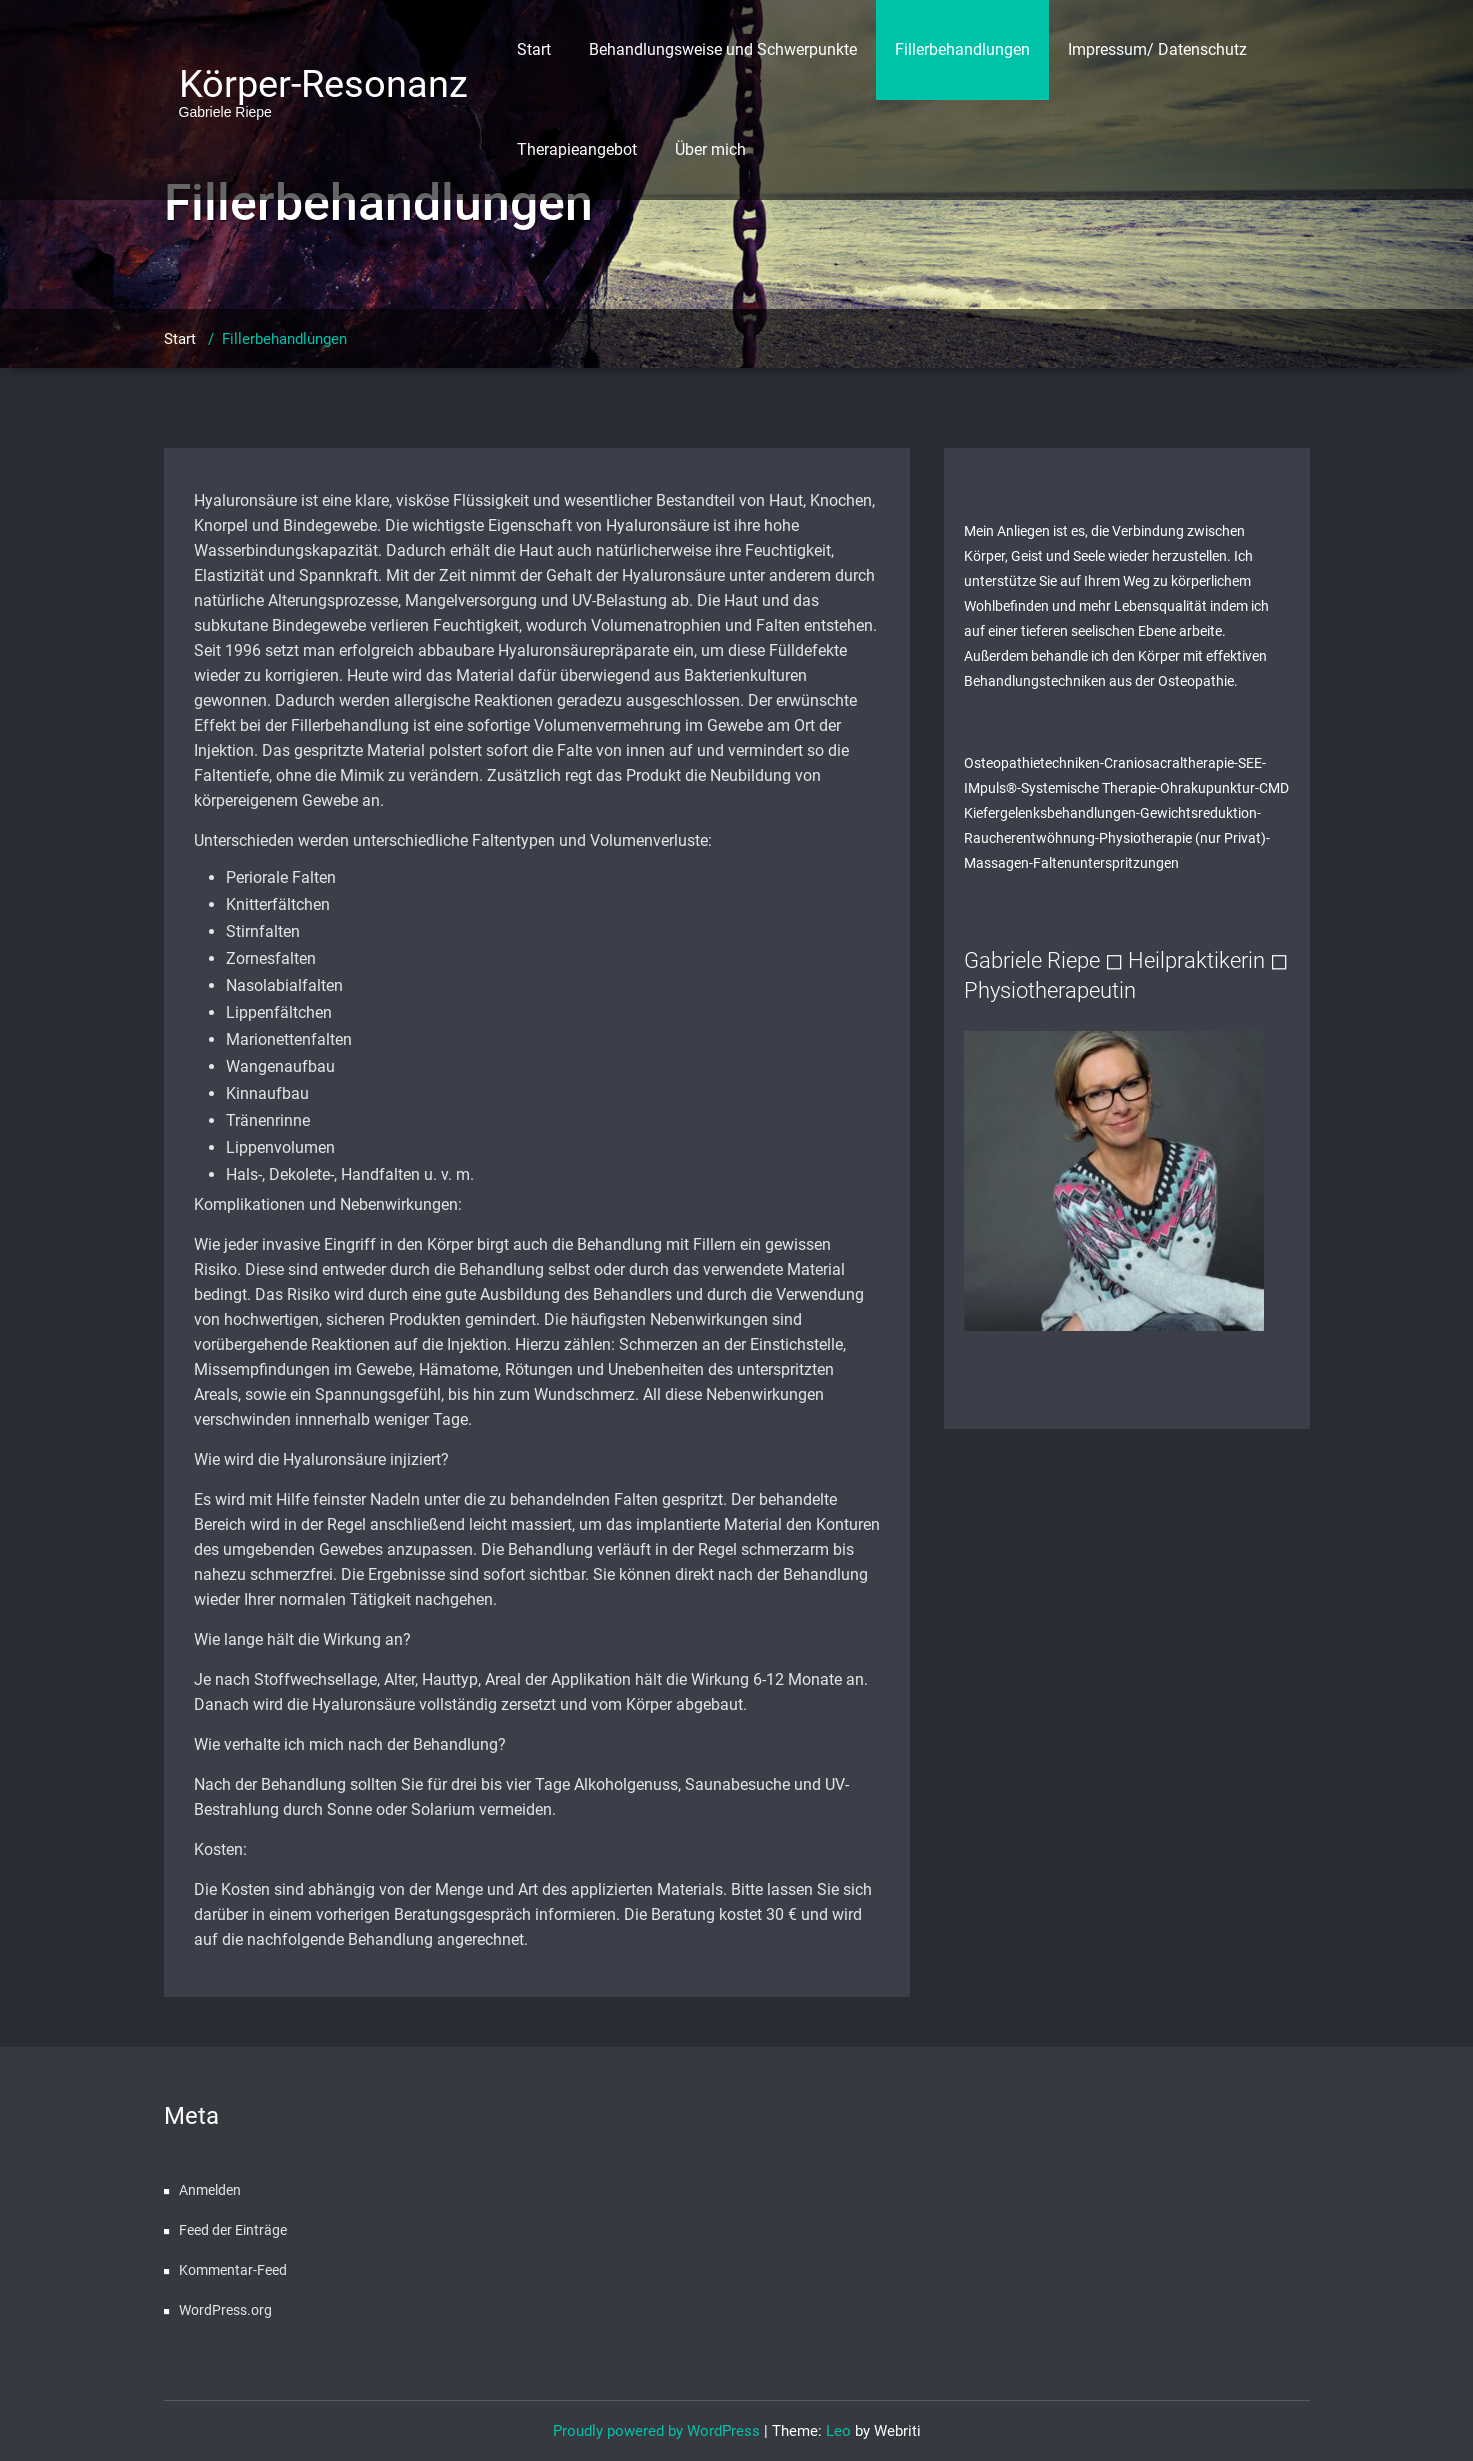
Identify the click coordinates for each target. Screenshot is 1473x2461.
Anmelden (210, 2190)
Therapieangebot (577, 149)
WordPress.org (225, 2310)
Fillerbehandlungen (962, 49)
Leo (838, 2431)
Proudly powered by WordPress (656, 2431)
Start (534, 49)
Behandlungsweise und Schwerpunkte (723, 49)
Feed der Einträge (233, 2230)
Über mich (710, 149)
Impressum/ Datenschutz (1157, 49)
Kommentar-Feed (233, 2270)
